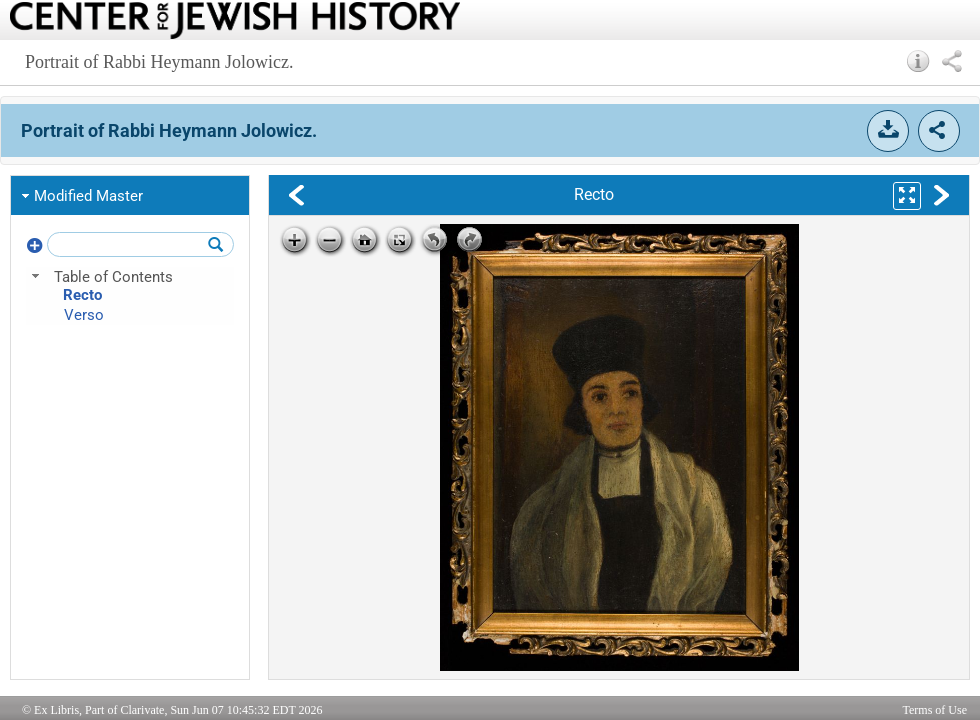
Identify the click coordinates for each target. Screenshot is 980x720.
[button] (918, 61)
